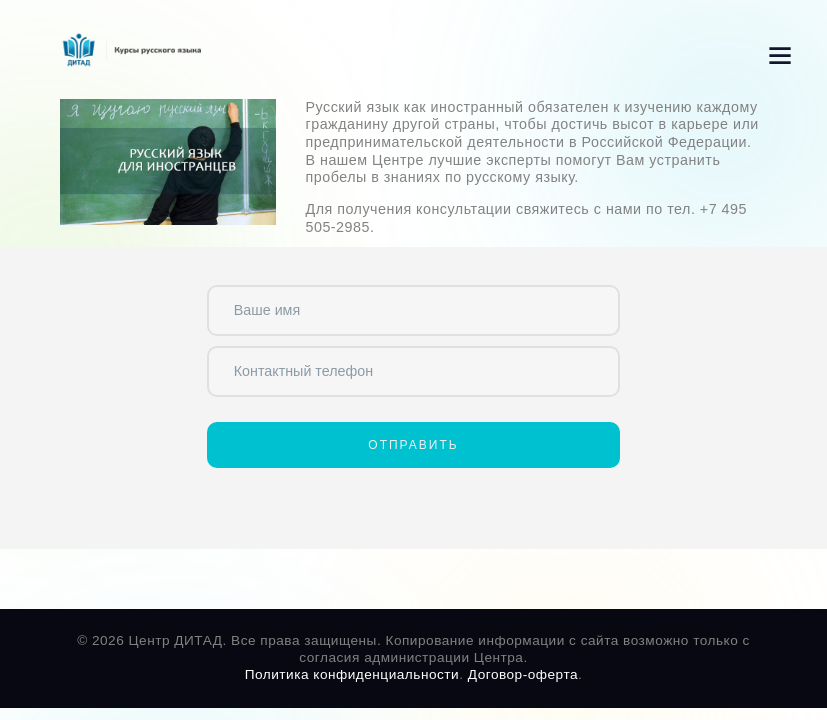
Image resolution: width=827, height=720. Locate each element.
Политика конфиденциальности (352, 674)
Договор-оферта (523, 674)
